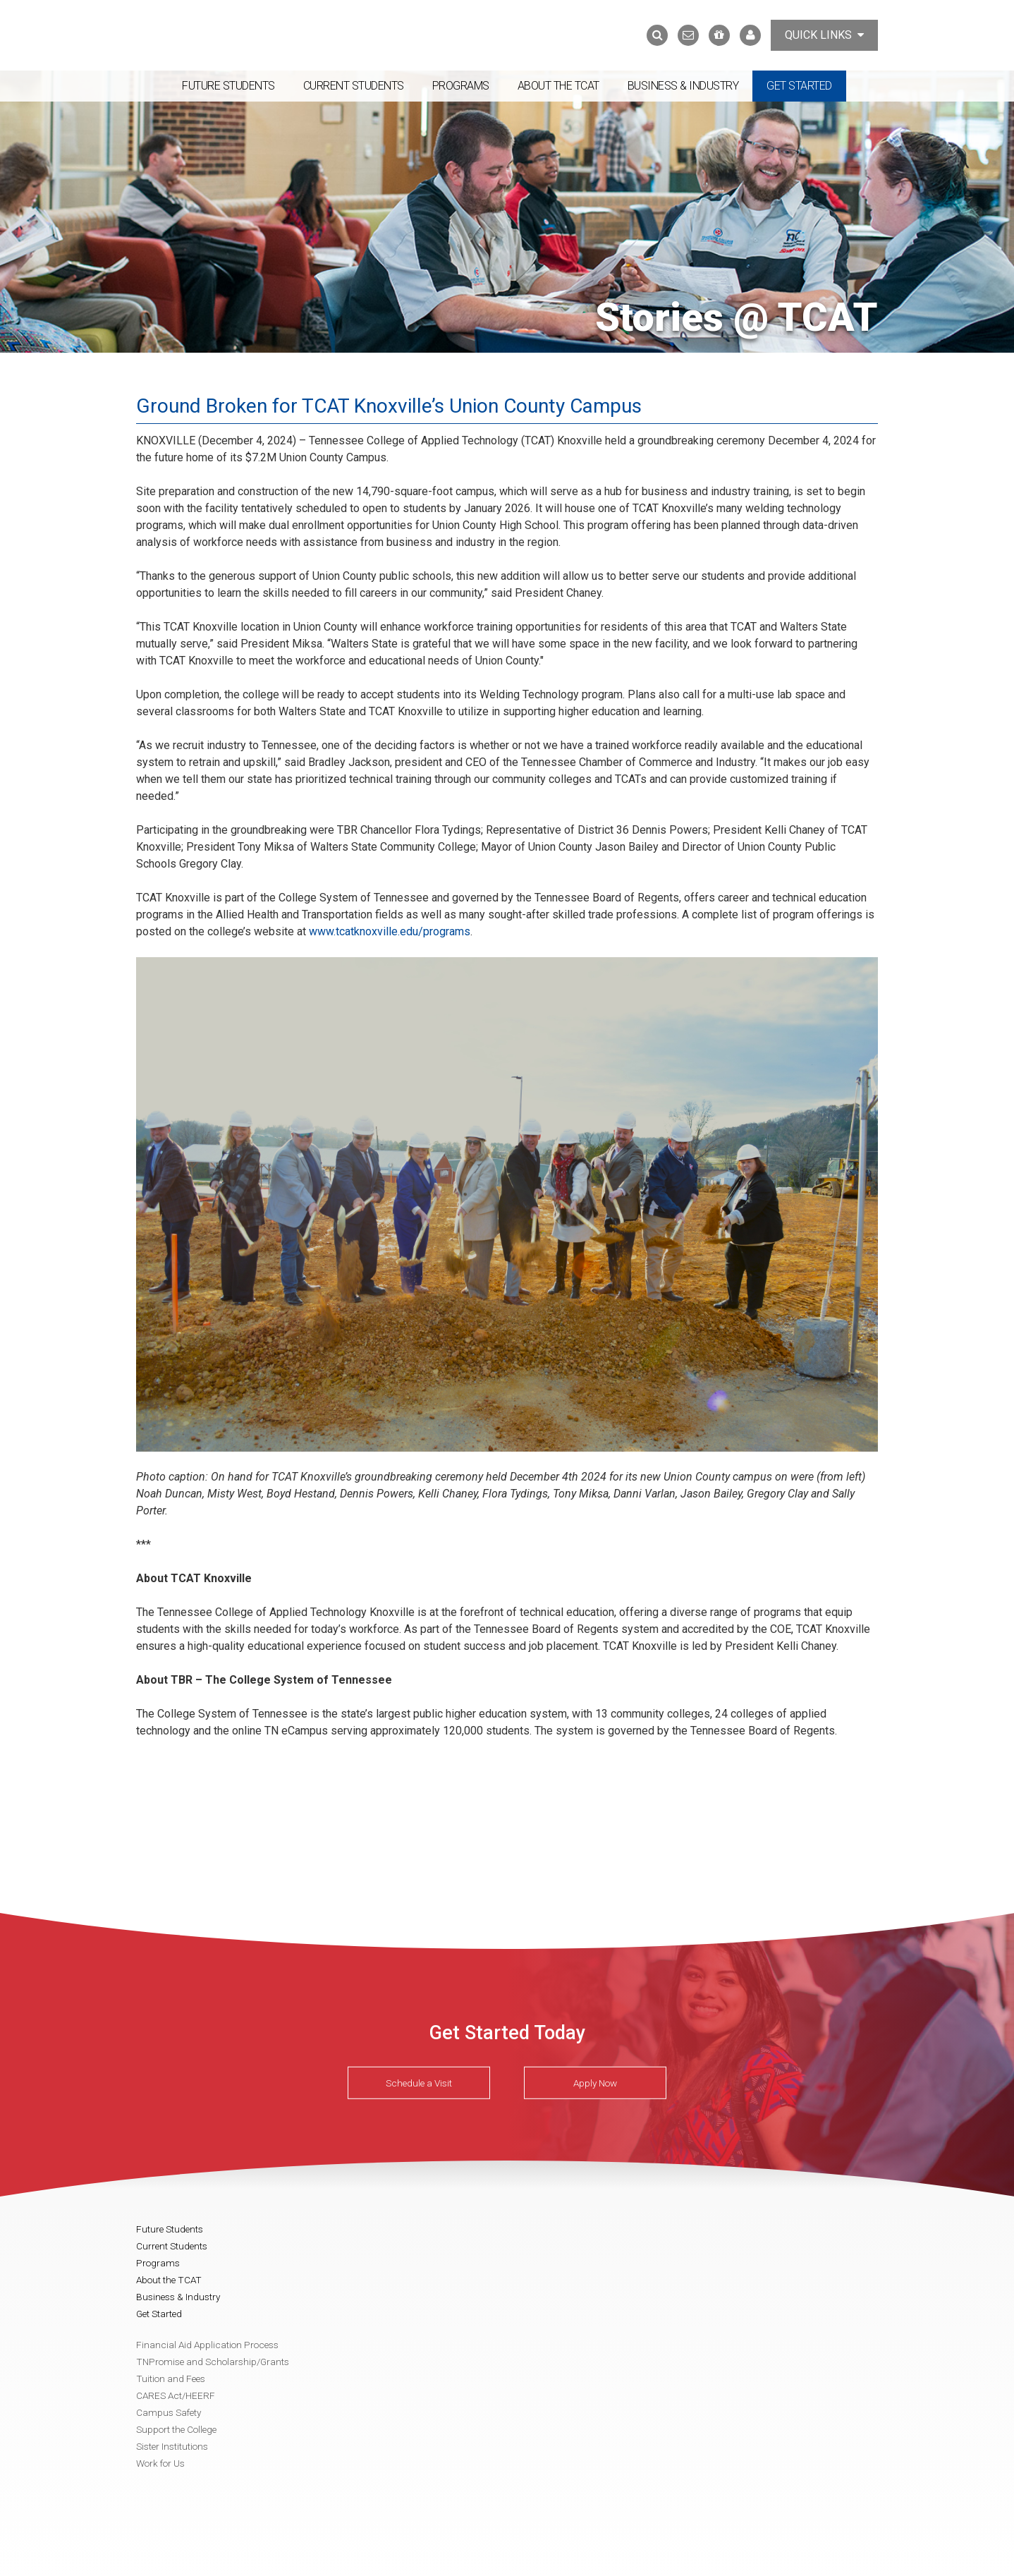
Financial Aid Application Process (207, 2344)
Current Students (353, 85)
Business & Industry (683, 85)
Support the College (176, 2429)
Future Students (228, 85)
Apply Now (595, 2083)
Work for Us (160, 2463)
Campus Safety (168, 2412)
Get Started (799, 85)
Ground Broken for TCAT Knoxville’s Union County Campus (389, 406)
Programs (460, 85)
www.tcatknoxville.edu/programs (389, 931)
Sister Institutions (172, 2446)
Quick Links (824, 35)
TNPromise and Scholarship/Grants (212, 2361)
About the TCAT (558, 85)
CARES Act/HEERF (175, 2395)
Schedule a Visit (419, 2083)
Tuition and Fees (170, 2378)
